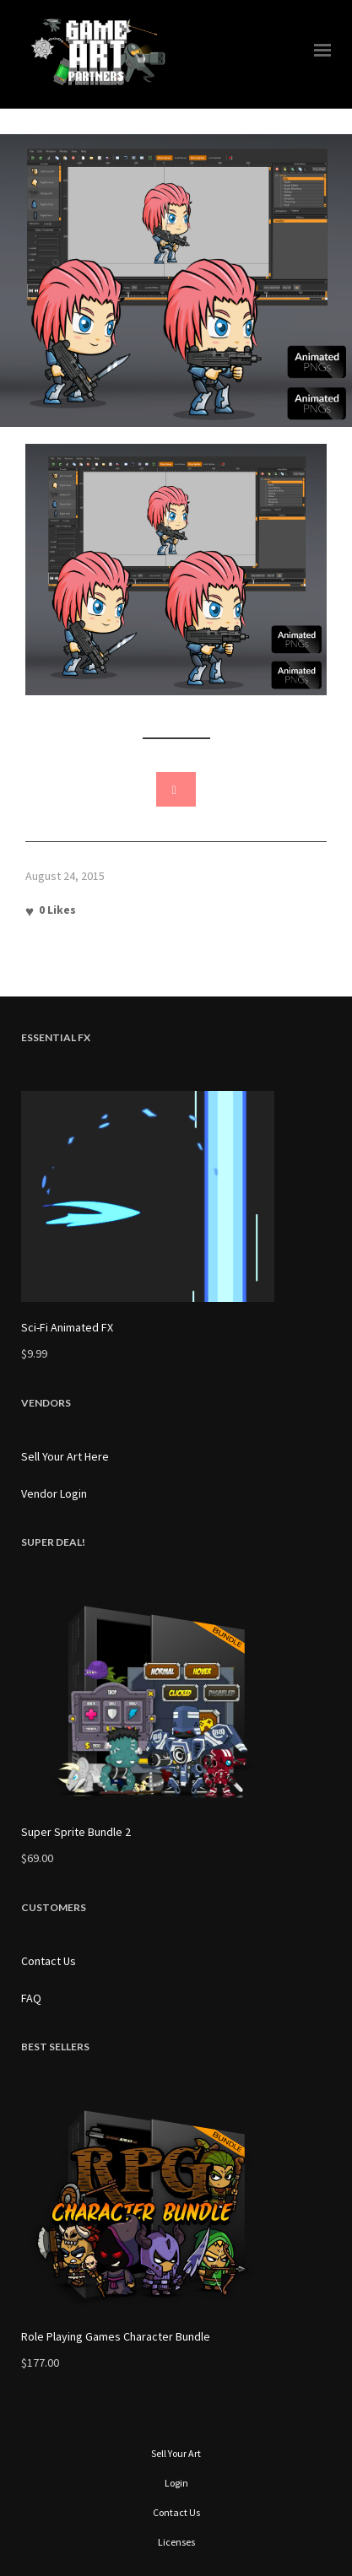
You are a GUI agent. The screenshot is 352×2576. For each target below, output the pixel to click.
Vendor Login (54, 1493)
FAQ (31, 1998)
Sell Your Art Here (65, 1456)
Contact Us (48, 1960)
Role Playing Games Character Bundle (115, 2336)
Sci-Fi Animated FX (67, 1327)
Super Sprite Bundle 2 (76, 1831)
